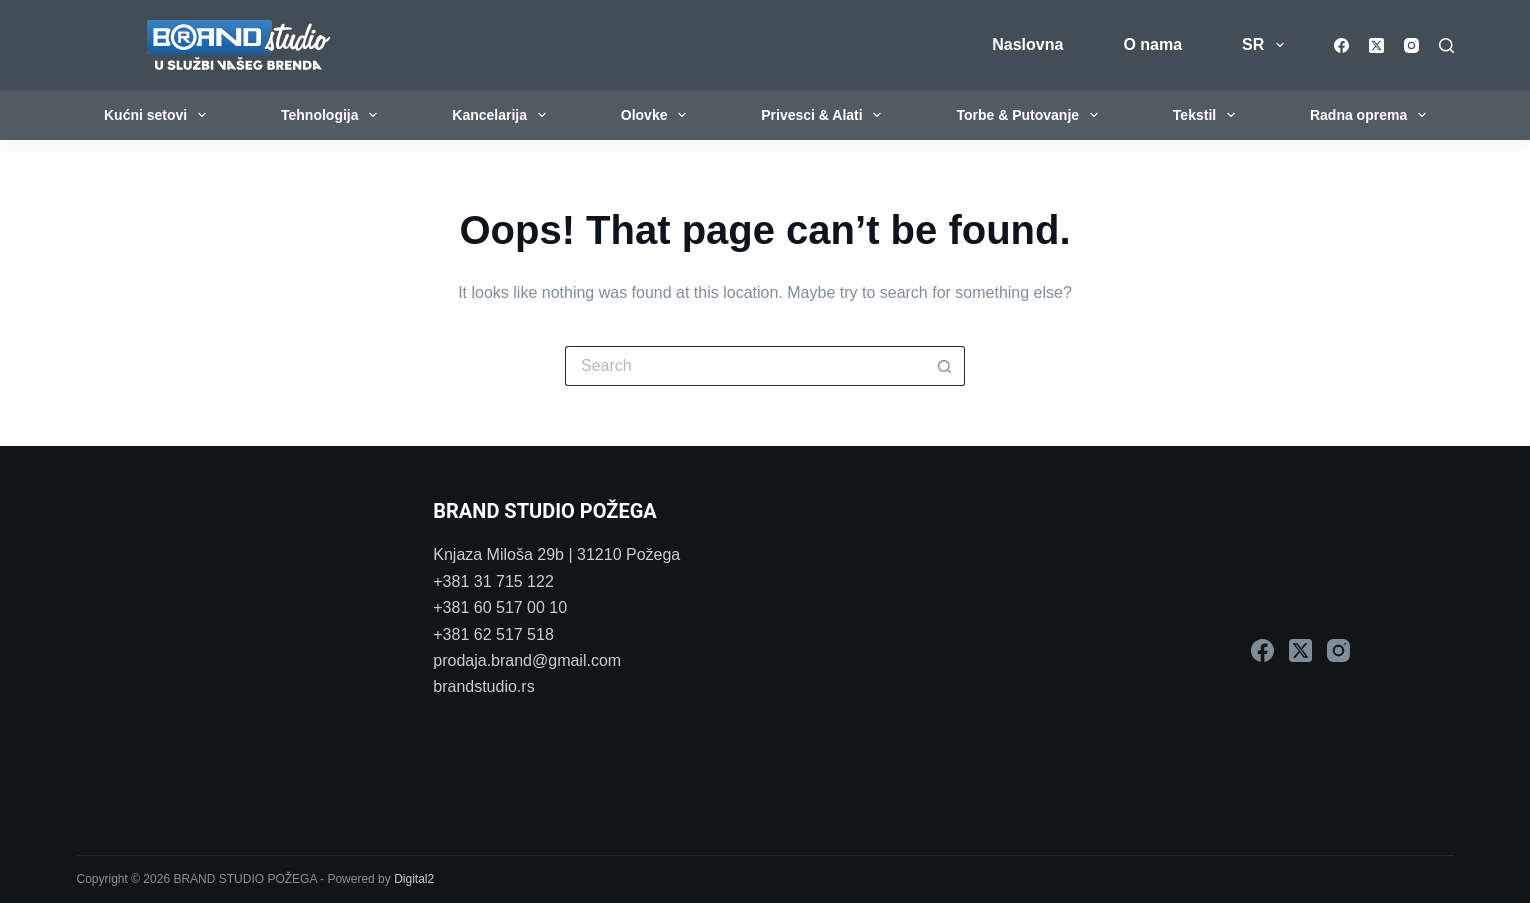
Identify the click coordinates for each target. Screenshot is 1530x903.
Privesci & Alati (825, 115)
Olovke (658, 115)
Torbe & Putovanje (1030, 115)
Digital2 (414, 879)
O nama (1152, 44)
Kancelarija (503, 115)
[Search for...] (745, 366)
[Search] (1446, 45)
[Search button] (945, 366)
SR (1266, 45)
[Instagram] (1411, 45)
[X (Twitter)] (1376, 45)
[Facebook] (1341, 45)
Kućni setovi (159, 115)
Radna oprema (1372, 115)
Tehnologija (333, 115)
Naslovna (1027, 44)
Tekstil (1208, 115)
